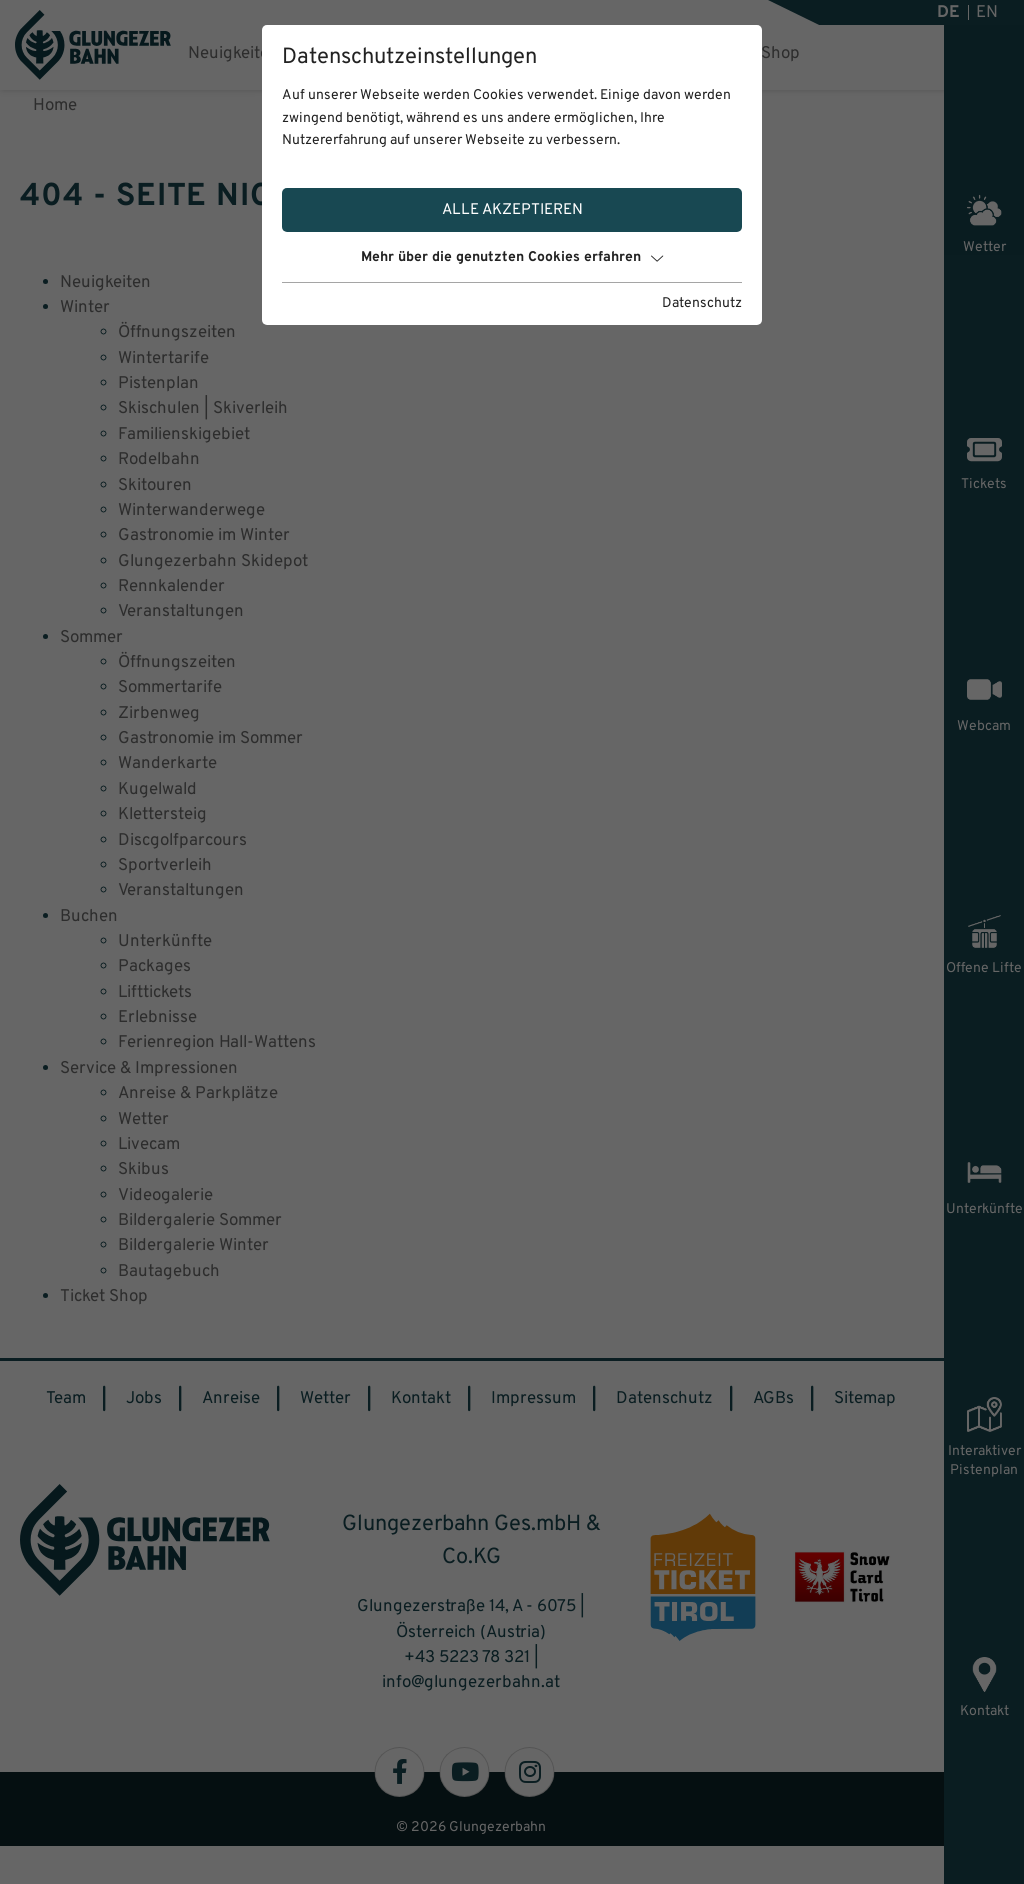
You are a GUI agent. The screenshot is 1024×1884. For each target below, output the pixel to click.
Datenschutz (702, 303)
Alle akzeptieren (512, 210)
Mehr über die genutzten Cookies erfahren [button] (512, 257)
